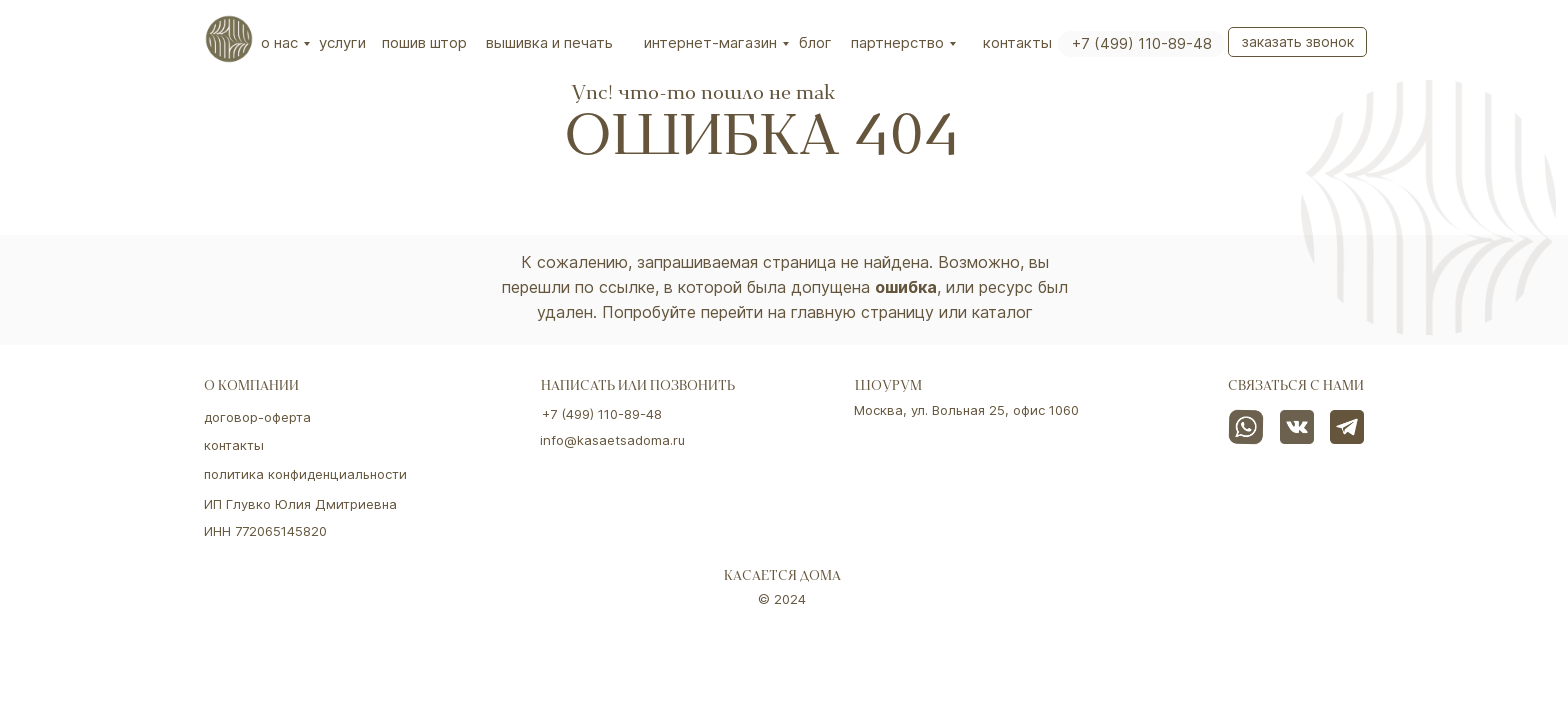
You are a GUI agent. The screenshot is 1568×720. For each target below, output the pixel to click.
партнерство (897, 42)
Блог (815, 42)
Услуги (342, 42)
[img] (229, 39)
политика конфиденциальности (305, 474)
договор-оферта (257, 417)
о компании (251, 387)
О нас (279, 42)
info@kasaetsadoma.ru (612, 440)
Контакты (1017, 42)
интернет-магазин (710, 42)
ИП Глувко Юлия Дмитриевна (300, 504)
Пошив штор (424, 42)
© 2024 (782, 599)
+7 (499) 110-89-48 (1142, 43)
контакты (234, 445)
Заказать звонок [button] (1298, 41)
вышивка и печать (549, 42)
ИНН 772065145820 (265, 531)
